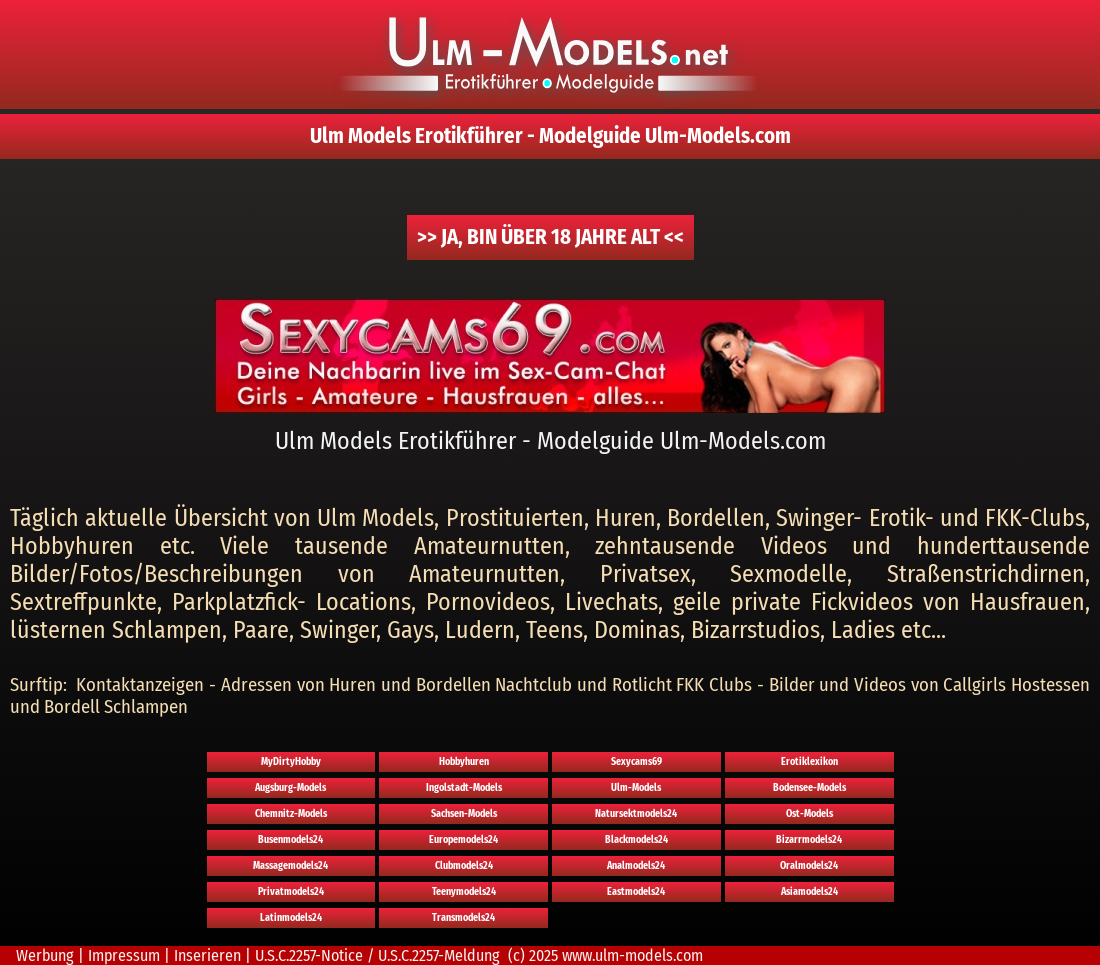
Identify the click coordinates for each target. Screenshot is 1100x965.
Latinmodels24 (291, 918)
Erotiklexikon (809, 762)
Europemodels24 (463, 840)
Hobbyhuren (464, 762)
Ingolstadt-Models (464, 788)
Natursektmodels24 (636, 814)
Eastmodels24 (636, 892)
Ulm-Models (636, 788)
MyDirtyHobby (291, 762)
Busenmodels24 (290, 840)
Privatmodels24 (291, 892)
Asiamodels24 (809, 892)
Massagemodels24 (290, 866)
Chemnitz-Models (291, 814)
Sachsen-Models (464, 814)
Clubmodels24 (464, 866)
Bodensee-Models (809, 788)
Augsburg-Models (290, 788)
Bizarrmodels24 (809, 840)
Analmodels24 (636, 866)
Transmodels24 (463, 918)
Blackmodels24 (636, 840)
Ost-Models (809, 814)
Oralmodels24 (809, 866)
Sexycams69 (636, 762)
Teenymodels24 (464, 892)
